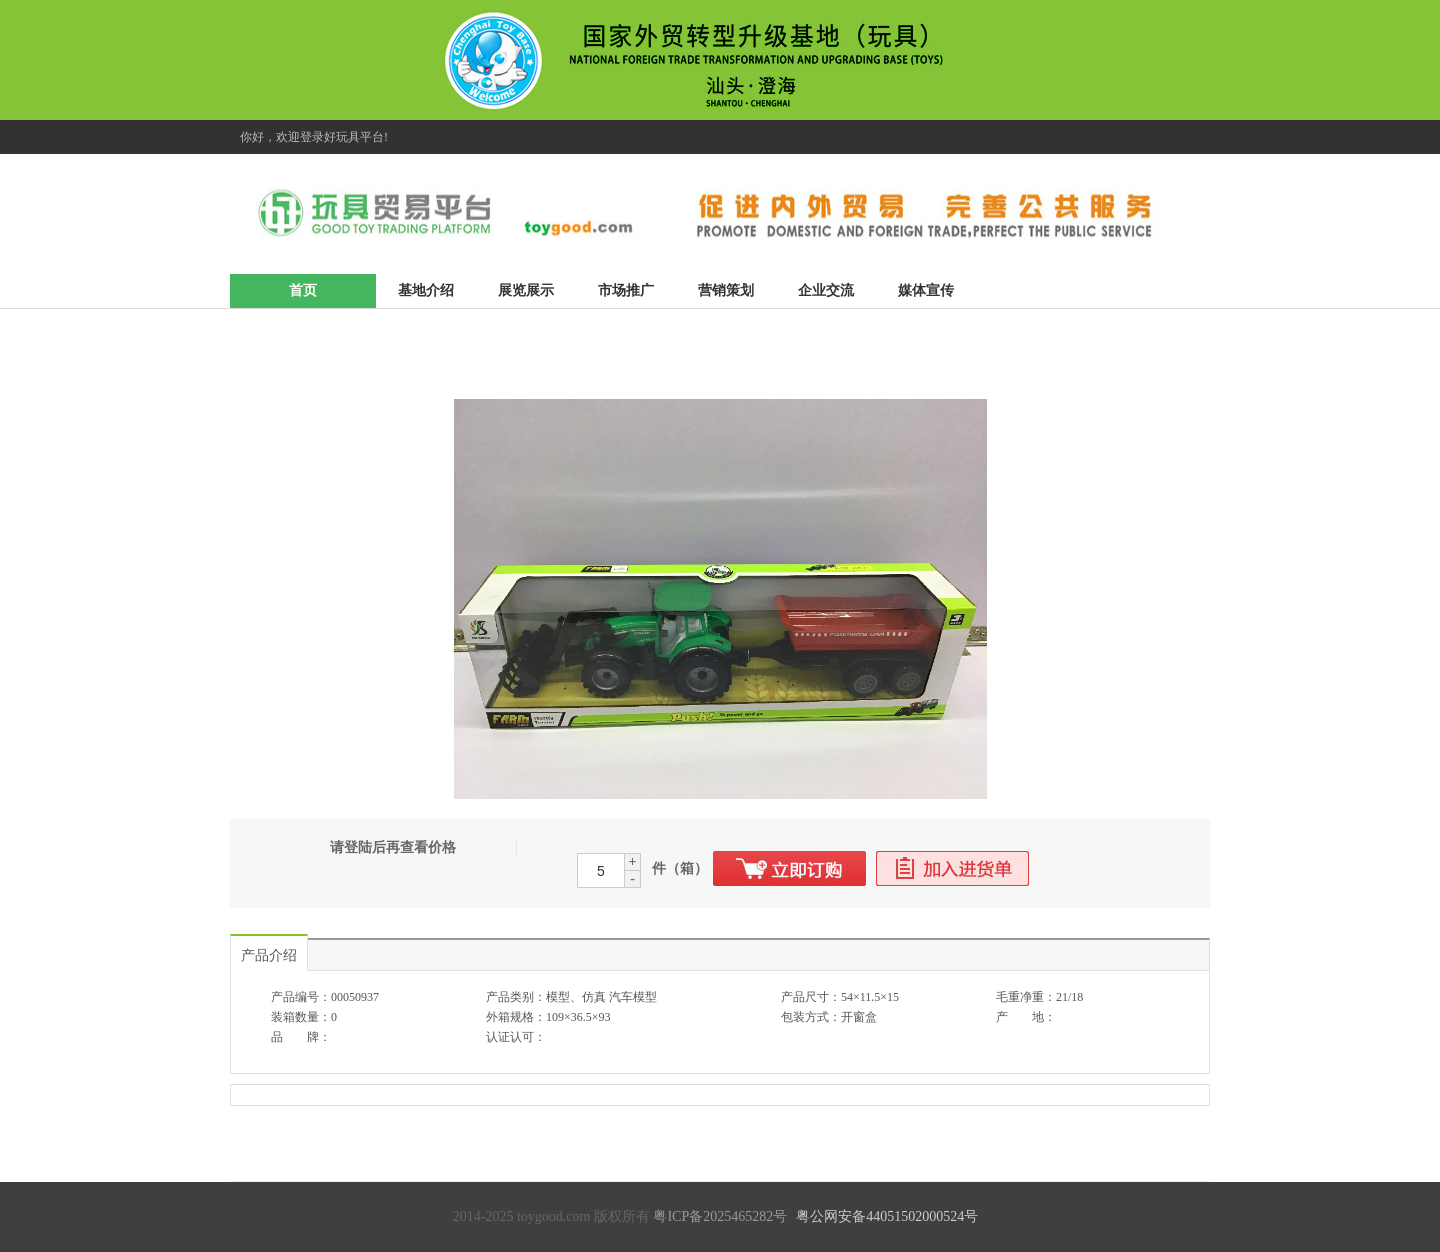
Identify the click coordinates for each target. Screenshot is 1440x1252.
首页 (303, 290)
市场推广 (626, 290)
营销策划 (726, 290)
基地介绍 (426, 290)
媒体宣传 (926, 290)
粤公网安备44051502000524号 (887, 1216)
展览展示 (526, 290)
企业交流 (826, 290)
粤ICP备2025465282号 (720, 1216)
